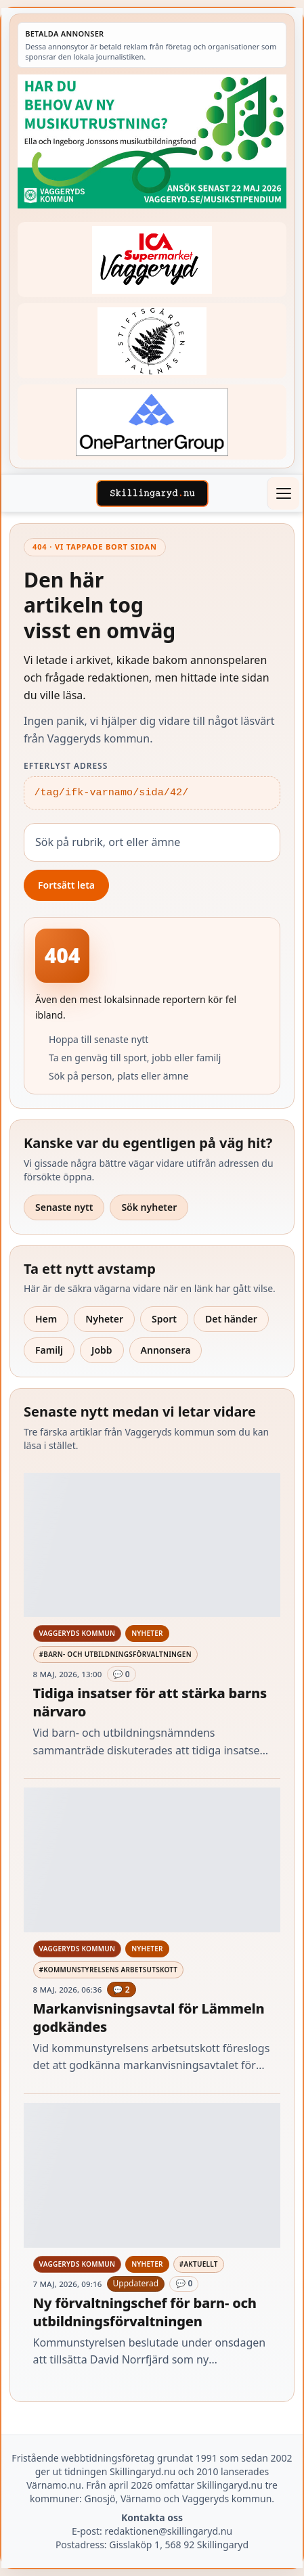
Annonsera (166, 1349)
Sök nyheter (149, 1207)
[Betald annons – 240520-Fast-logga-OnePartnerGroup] (152, 422)
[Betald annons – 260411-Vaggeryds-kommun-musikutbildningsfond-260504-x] (152, 141)
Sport (164, 1318)
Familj (49, 1349)
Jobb (101, 1349)
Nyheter (104, 1318)
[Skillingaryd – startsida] (152, 493)
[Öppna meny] (283, 493)
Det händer (231, 1318)
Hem (46, 1318)
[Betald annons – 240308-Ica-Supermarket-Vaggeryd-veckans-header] (152, 259)
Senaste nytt (64, 1207)
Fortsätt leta (66, 885)
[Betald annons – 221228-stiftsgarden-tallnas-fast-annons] (152, 340)
